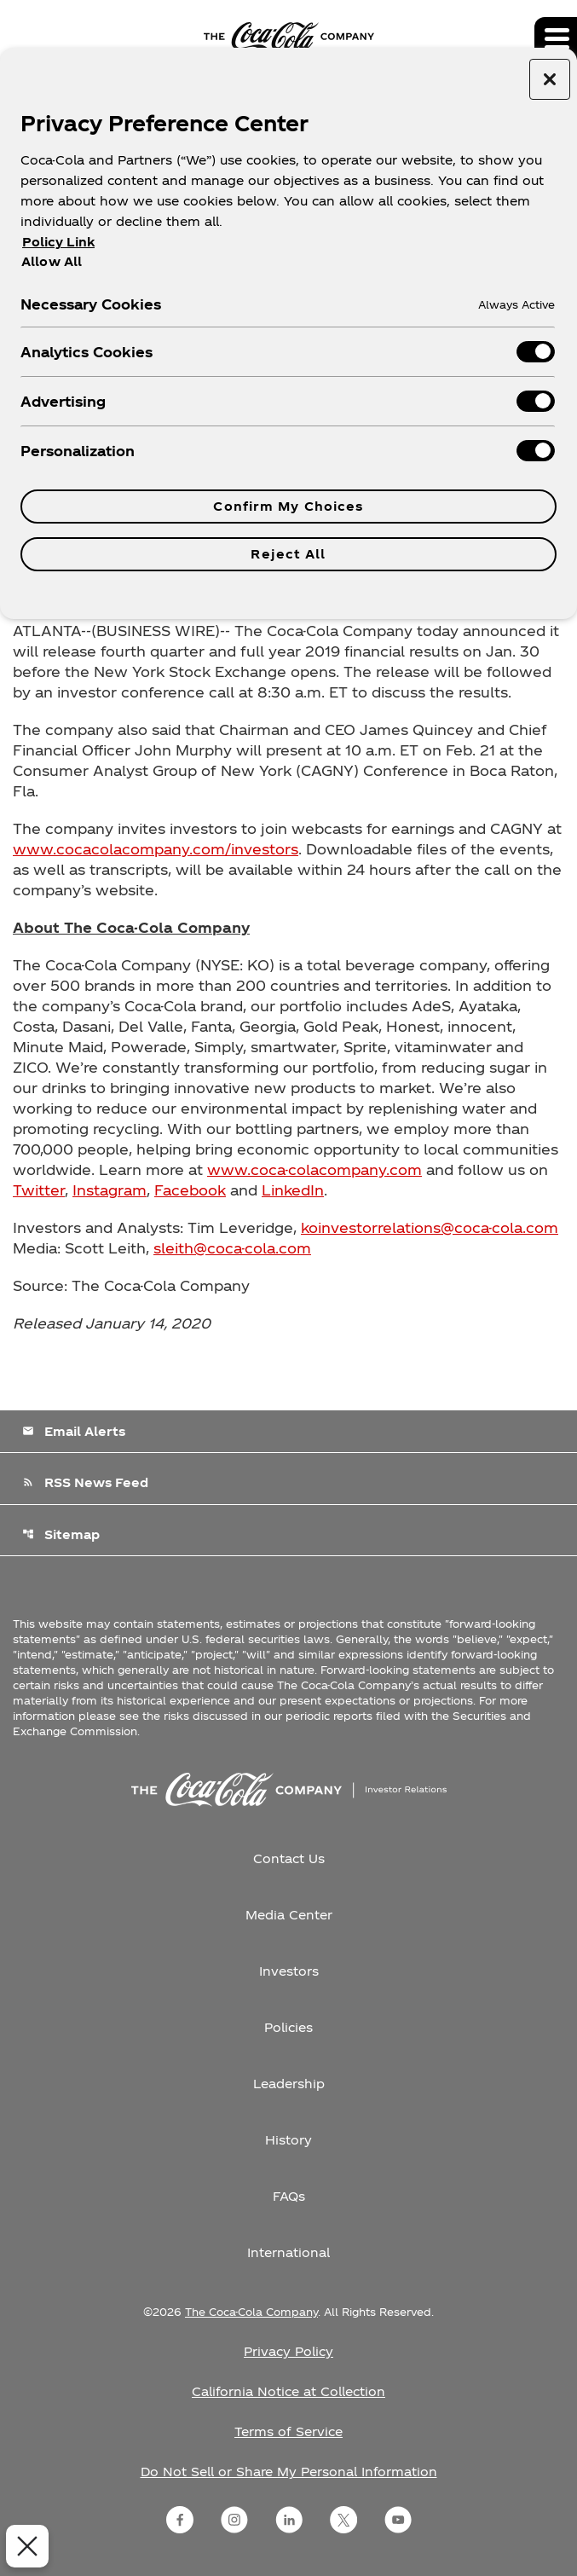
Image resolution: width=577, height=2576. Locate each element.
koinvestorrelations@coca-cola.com (429, 1227)
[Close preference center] (549, 79)
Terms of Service (288, 2431)
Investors (289, 1971)
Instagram (109, 1190)
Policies (288, 2027)
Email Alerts (73, 1431)
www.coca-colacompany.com (314, 1169)
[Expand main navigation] (555, 38)
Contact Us (289, 1858)
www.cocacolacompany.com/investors (155, 849)
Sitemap (61, 1534)
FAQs (289, 2196)
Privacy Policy (288, 2351)
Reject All (288, 554)
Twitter (39, 1190)
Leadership (289, 2083)
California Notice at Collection (288, 2391)
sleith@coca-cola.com (232, 1248)
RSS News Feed (85, 1482)
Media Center (288, 1914)
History (288, 2140)
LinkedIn (293, 1190)
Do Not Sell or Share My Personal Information (289, 2471)
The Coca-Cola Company (251, 2312)
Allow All (51, 261)
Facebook (190, 1190)
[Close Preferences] (22, 2546)
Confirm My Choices (288, 506)
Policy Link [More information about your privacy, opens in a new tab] (58, 241)
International (288, 2252)
